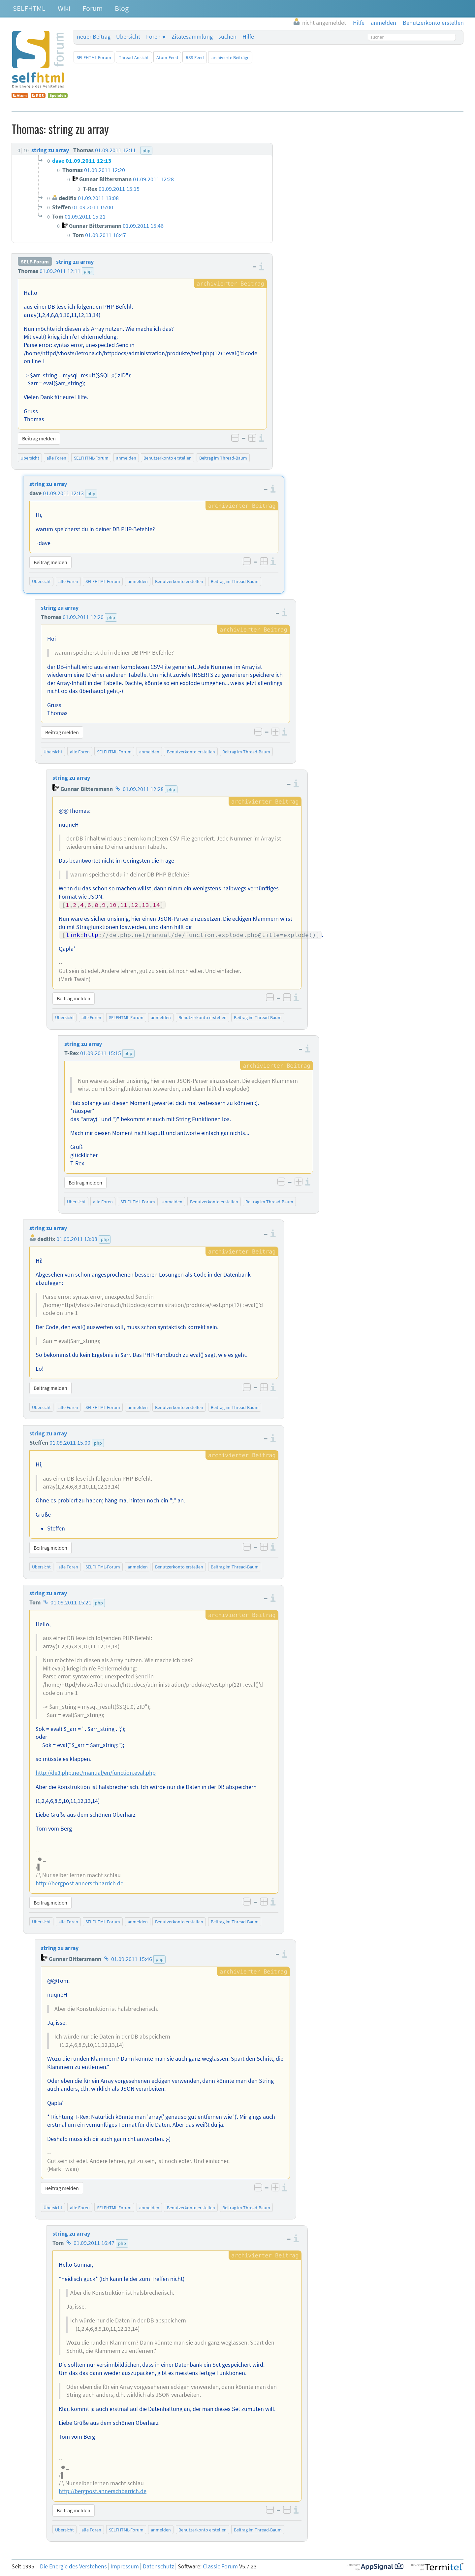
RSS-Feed (195, 57)
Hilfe (248, 36)
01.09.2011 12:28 (143, 789)
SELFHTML (29, 8)
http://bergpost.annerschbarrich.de (79, 1883)
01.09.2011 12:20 (83, 617)
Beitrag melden (39, 438)
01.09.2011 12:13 (63, 493)
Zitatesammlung (192, 36)
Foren (153, 36)
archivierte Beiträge (230, 57)
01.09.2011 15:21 (70, 1602)
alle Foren (56, 458)
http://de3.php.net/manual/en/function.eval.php (96, 1772)
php (88, 271)
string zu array (75, 261)
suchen (227, 36)
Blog (122, 8)
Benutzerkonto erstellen (167, 458)
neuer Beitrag (94, 36)
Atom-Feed (167, 57)
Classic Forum (220, 2566)
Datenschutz (158, 2566)
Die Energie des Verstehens (73, 2566)
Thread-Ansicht (134, 57)
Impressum (125, 2566)
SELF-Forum (35, 261)
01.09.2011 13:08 (76, 1239)
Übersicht (128, 36)
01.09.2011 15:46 (131, 1959)
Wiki (64, 8)
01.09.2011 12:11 (60, 271)
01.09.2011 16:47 (94, 2243)
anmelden (126, 458)
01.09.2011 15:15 (100, 1053)
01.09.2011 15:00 (69, 1442)
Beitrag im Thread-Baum (223, 458)
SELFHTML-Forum (94, 57)
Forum (92, 8)
